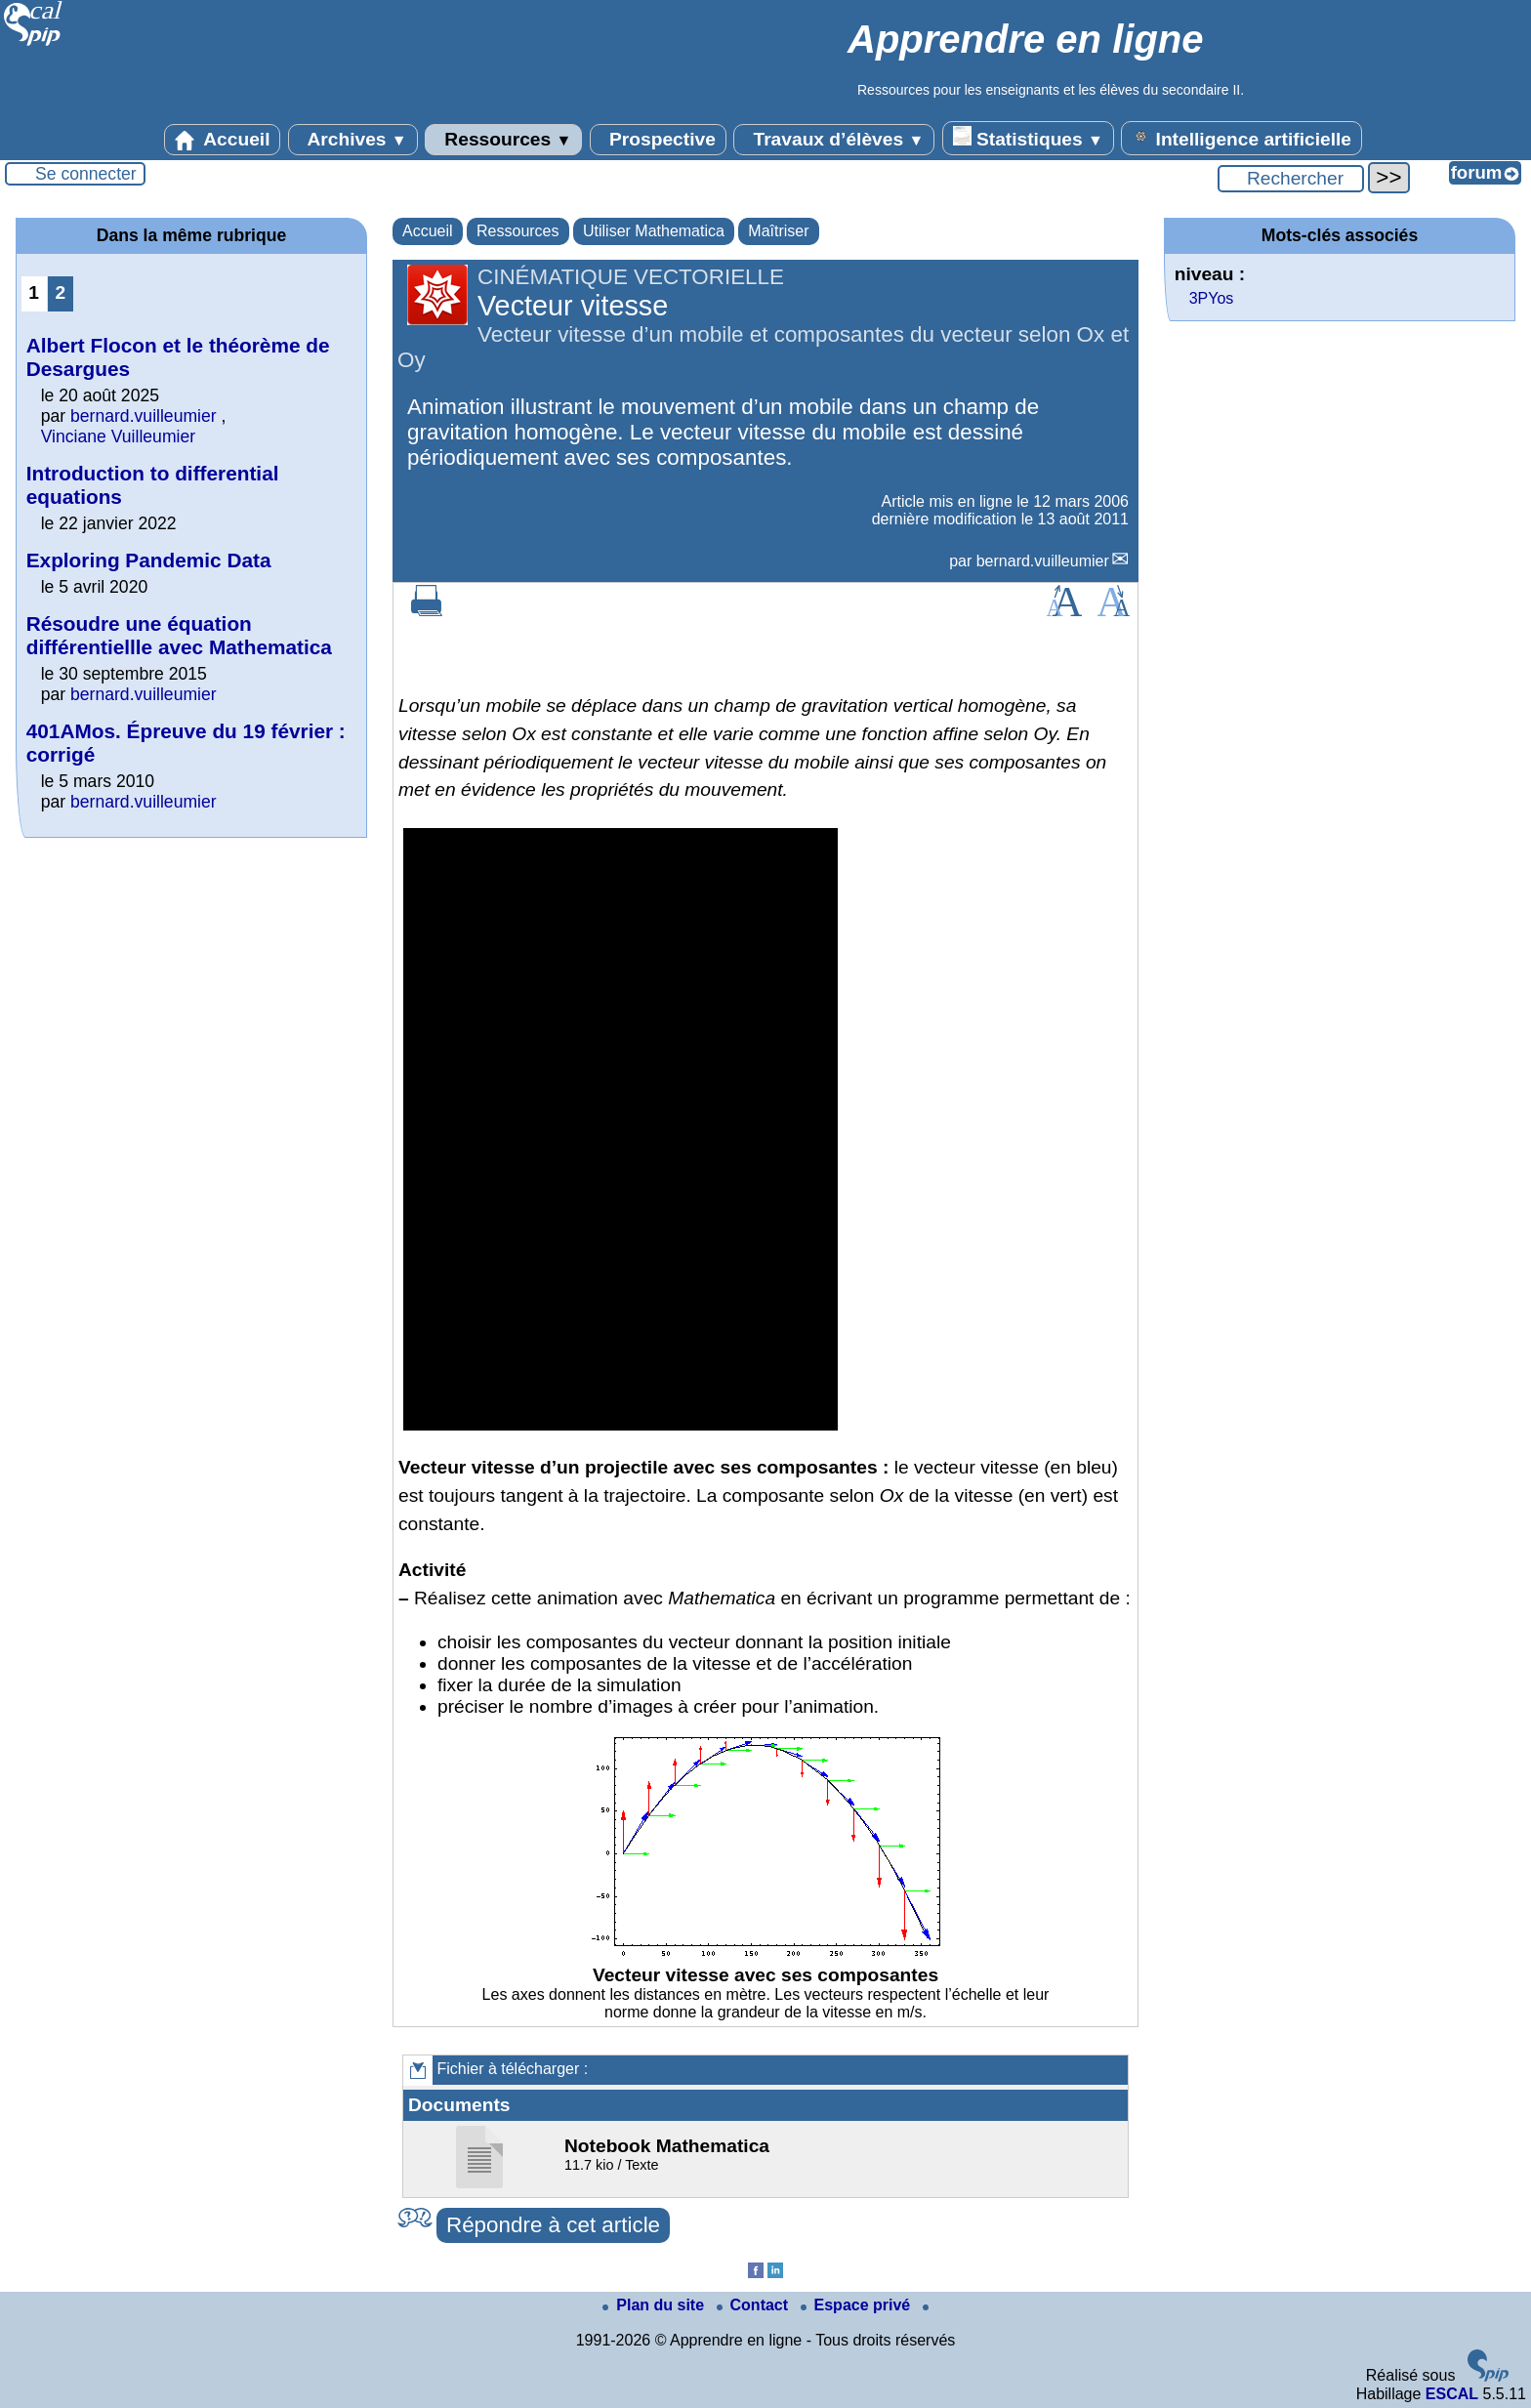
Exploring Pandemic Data (148, 560)
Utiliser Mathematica (653, 231)
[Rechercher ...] (1291, 178)
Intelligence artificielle (1241, 137)
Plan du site (655, 2305)
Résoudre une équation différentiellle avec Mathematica (179, 635)
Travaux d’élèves (834, 139)
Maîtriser (778, 231)
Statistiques (1028, 137)
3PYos (1211, 298)
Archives (353, 139)
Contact (755, 2305)
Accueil (222, 139)
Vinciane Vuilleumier (118, 436)
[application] (620, 1129)
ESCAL (1452, 2394)
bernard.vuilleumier (1042, 561)
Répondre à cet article (553, 2225)
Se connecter (86, 174)
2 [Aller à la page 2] (60, 292)
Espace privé (858, 2305)
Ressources (503, 139)
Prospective (658, 139)
